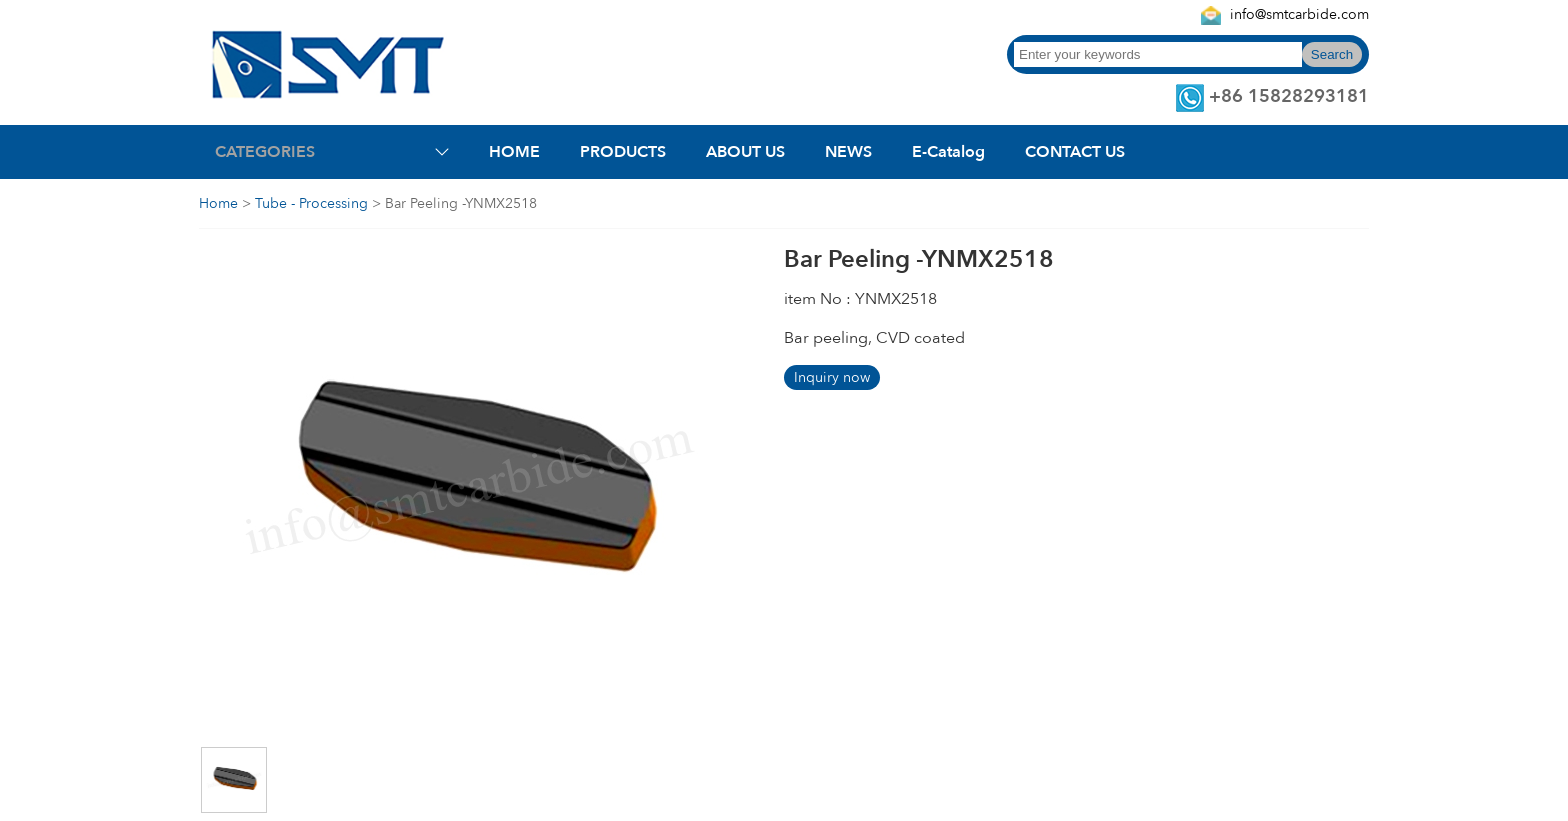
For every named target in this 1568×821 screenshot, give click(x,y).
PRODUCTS (623, 152)
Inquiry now (832, 377)
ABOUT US (745, 152)
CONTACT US (1075, 152)
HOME (514, 152)
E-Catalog (948, 152)
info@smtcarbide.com (1299, 14)
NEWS (848, 152)
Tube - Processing (311, 203)
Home (218, 203)
